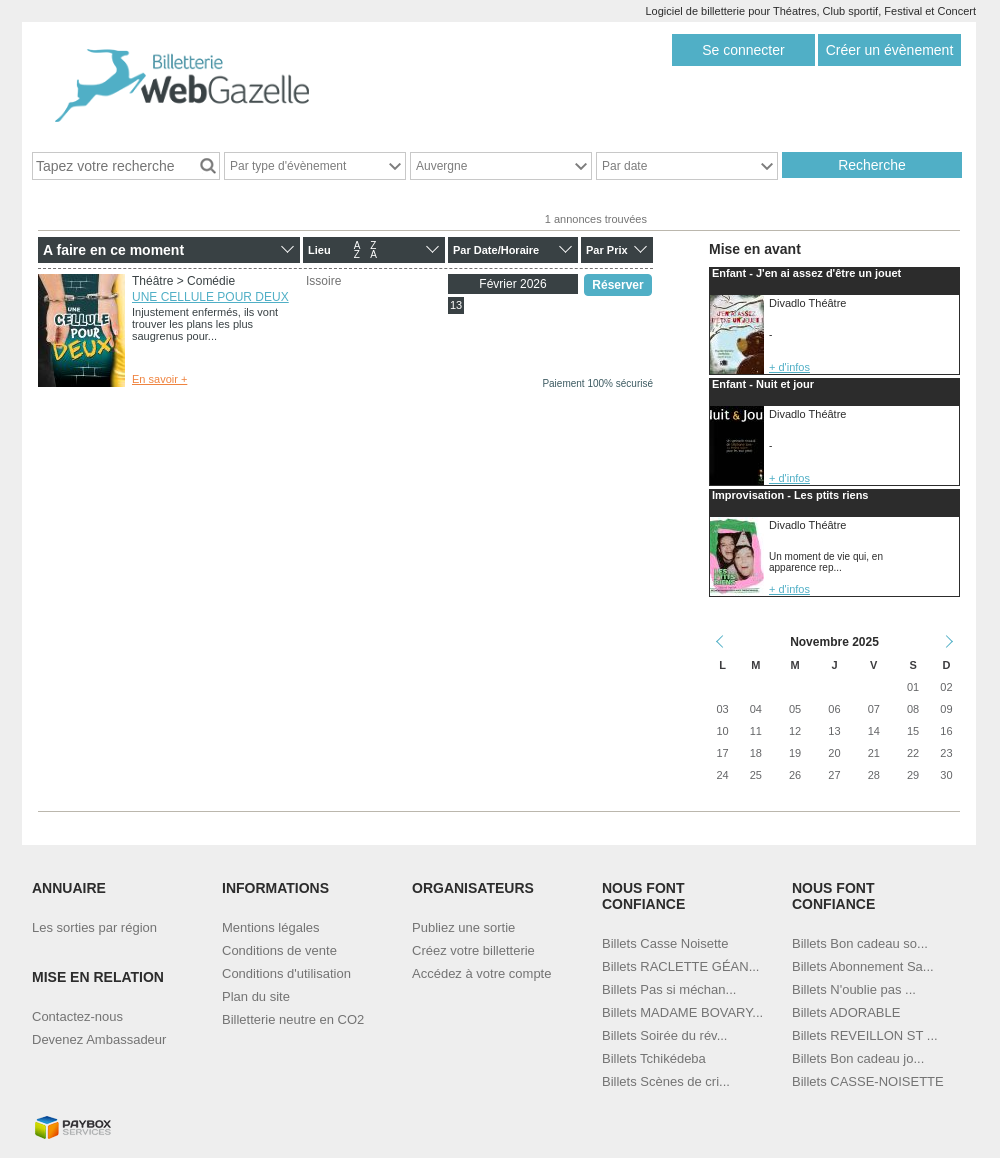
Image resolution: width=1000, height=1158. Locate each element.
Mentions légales (271, 927)
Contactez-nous (77, 1016)
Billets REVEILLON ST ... (865, 1035)
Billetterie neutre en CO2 (293, 1019)
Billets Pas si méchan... (669, 989)
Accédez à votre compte (481, 973)
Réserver (617, 285)
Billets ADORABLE (846, 1012)
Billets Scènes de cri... (666, 1081)
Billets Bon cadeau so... (860, 943)
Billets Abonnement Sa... (863, 966)
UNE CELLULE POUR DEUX (210, 297)
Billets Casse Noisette (665, 943)
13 (456, 305)
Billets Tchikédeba (654, 1058)
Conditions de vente (279, 950)
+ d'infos (789, 367)
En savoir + (159, 379)
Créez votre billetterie (473, 950)
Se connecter (743, 50)
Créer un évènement (890, 50)
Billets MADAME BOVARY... (682, 1012)
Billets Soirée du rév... (664, 1035)
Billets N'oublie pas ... (854, 989)
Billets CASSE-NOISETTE (868, 1081)
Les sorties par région (94, 927)
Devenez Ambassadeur (99, 1039)
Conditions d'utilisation (286, 973)
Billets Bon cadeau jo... (858, 1058)
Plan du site (256, 996)
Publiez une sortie (463, 927)
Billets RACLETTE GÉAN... (680, 966)
